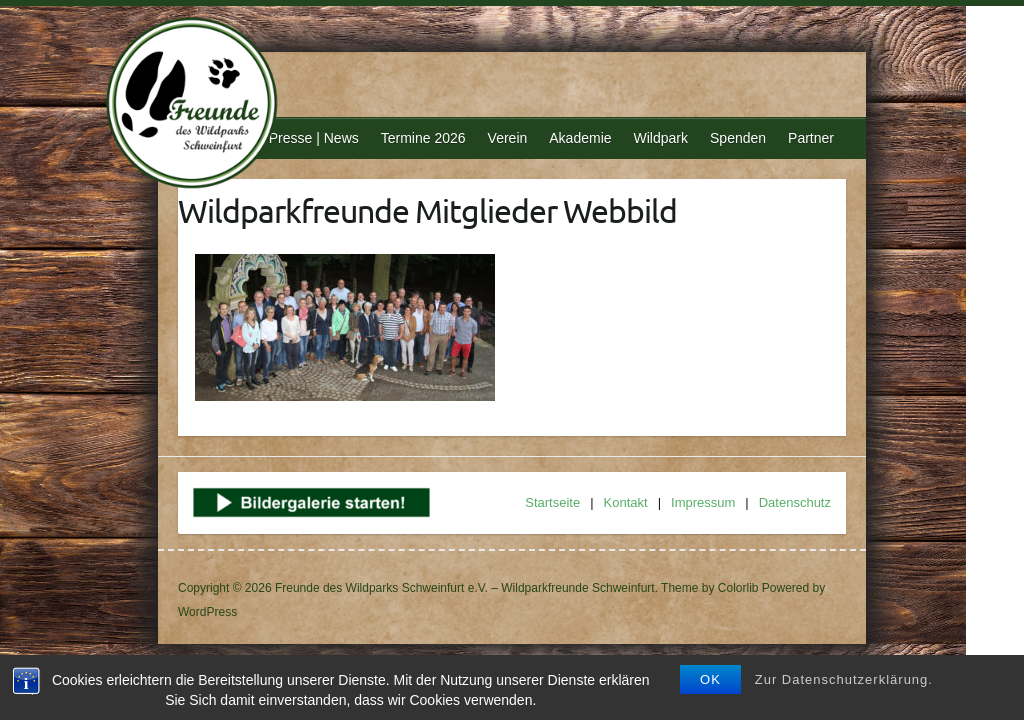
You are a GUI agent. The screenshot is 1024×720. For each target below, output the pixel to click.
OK (710, 679)
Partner (811, 138)
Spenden (738, 138)
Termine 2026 (423, 138)
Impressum (703, 502)
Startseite (552, 502)
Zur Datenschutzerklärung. (844, 679)
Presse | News (314, 138)
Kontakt (626, 502)
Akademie (580, 138)
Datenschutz (795, 502)
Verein (508, 138)
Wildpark (661, 138)
